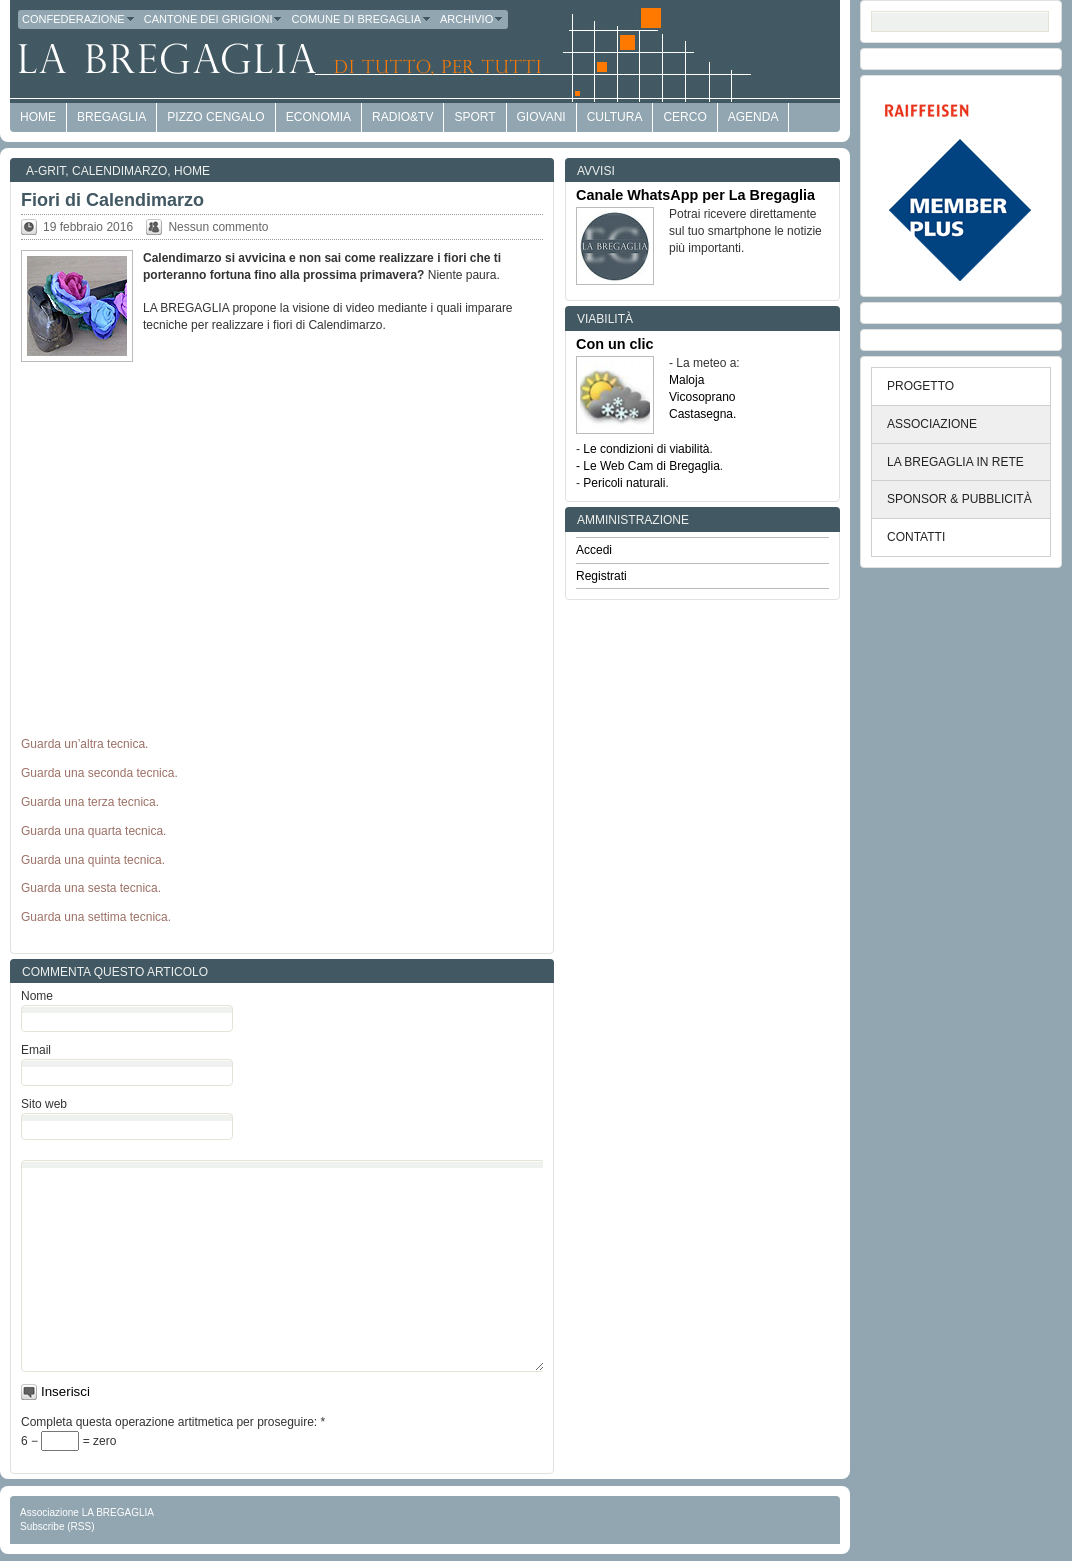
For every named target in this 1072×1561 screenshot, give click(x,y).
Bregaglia (111, 117)
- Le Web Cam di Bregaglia (648, 466)
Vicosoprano (702, 397)
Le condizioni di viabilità (646, 449)
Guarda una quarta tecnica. (93, 831)
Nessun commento (218, 227)
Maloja (686, 380)
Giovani (541, 117)
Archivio (472, 19)
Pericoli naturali (624, 483)
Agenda (753, 117)
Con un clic (615, 344)
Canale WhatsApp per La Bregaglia (695, 195)
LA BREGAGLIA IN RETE (955, 462)
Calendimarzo (119, 171)
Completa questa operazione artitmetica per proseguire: (173, 1422)
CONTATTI (916, 537)
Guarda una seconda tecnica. (99, 773)
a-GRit (45, 171)
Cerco (684, 117)
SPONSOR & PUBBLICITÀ (959, 499)
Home (192, 171)
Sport (474, 117)
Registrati (601, 576)
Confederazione (79, 19)
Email (36, 1050)
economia (318, 117)
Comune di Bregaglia (361, 19)
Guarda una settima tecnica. (96, 917)
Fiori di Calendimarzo (112, 200)
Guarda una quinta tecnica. (93, 860)
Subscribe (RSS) (57, 1526)
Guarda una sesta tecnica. (91, 888)
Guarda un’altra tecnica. (84, 744)
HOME (38, 117)
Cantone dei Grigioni (214, 19)
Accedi (594, 550)
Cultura (615, 117)
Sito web (44, 1104)
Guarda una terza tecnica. (90, 802)
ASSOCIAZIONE (932, 424)
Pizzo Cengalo (215, 117)
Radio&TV (402, 117)
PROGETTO (920, 386)
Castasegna (701, 414)
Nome (37, 996)
